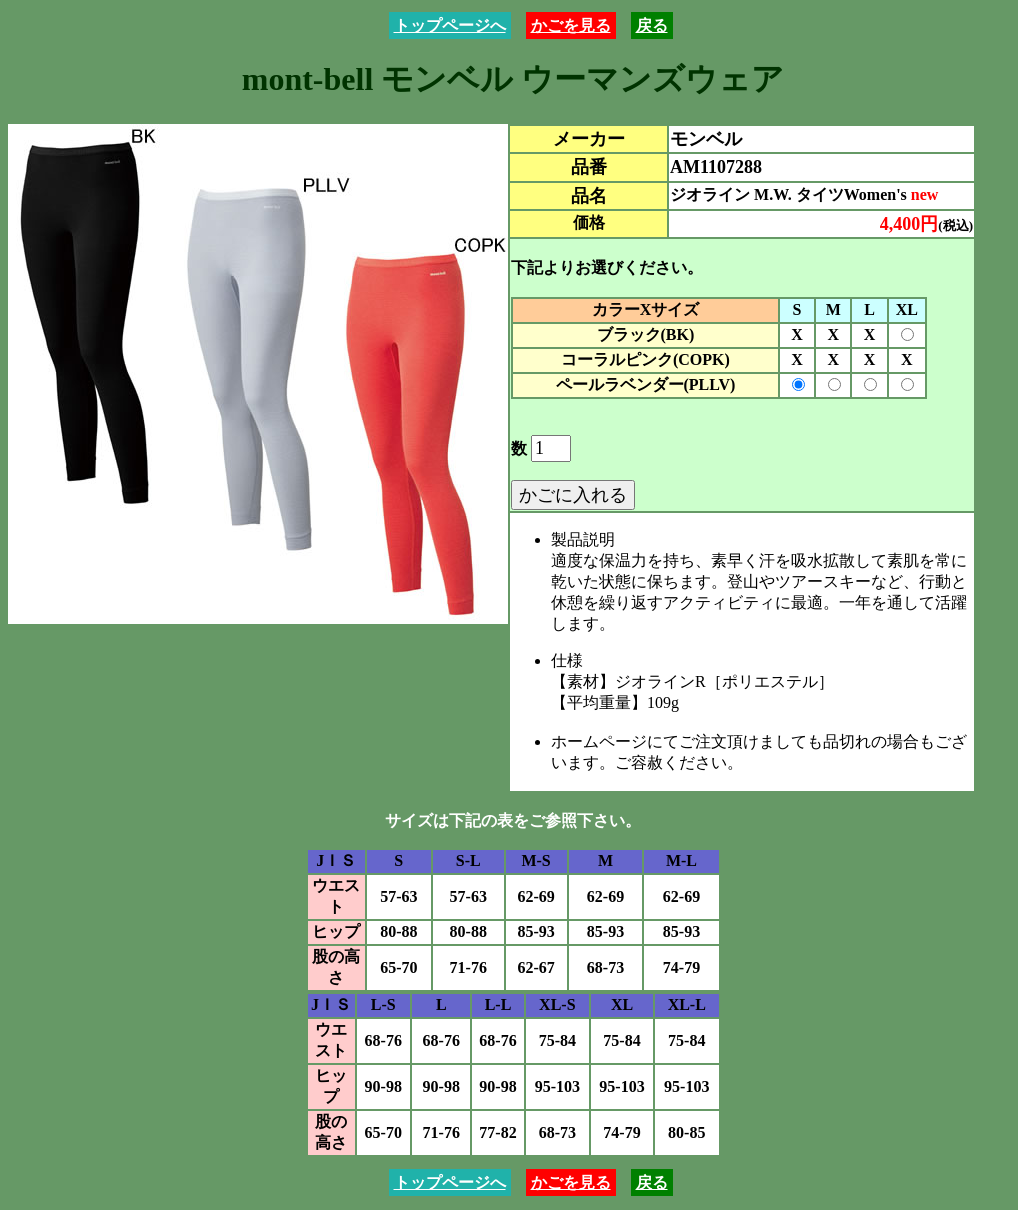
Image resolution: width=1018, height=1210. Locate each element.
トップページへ (450, 25)
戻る (652, 25)
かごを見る (571, 25)
